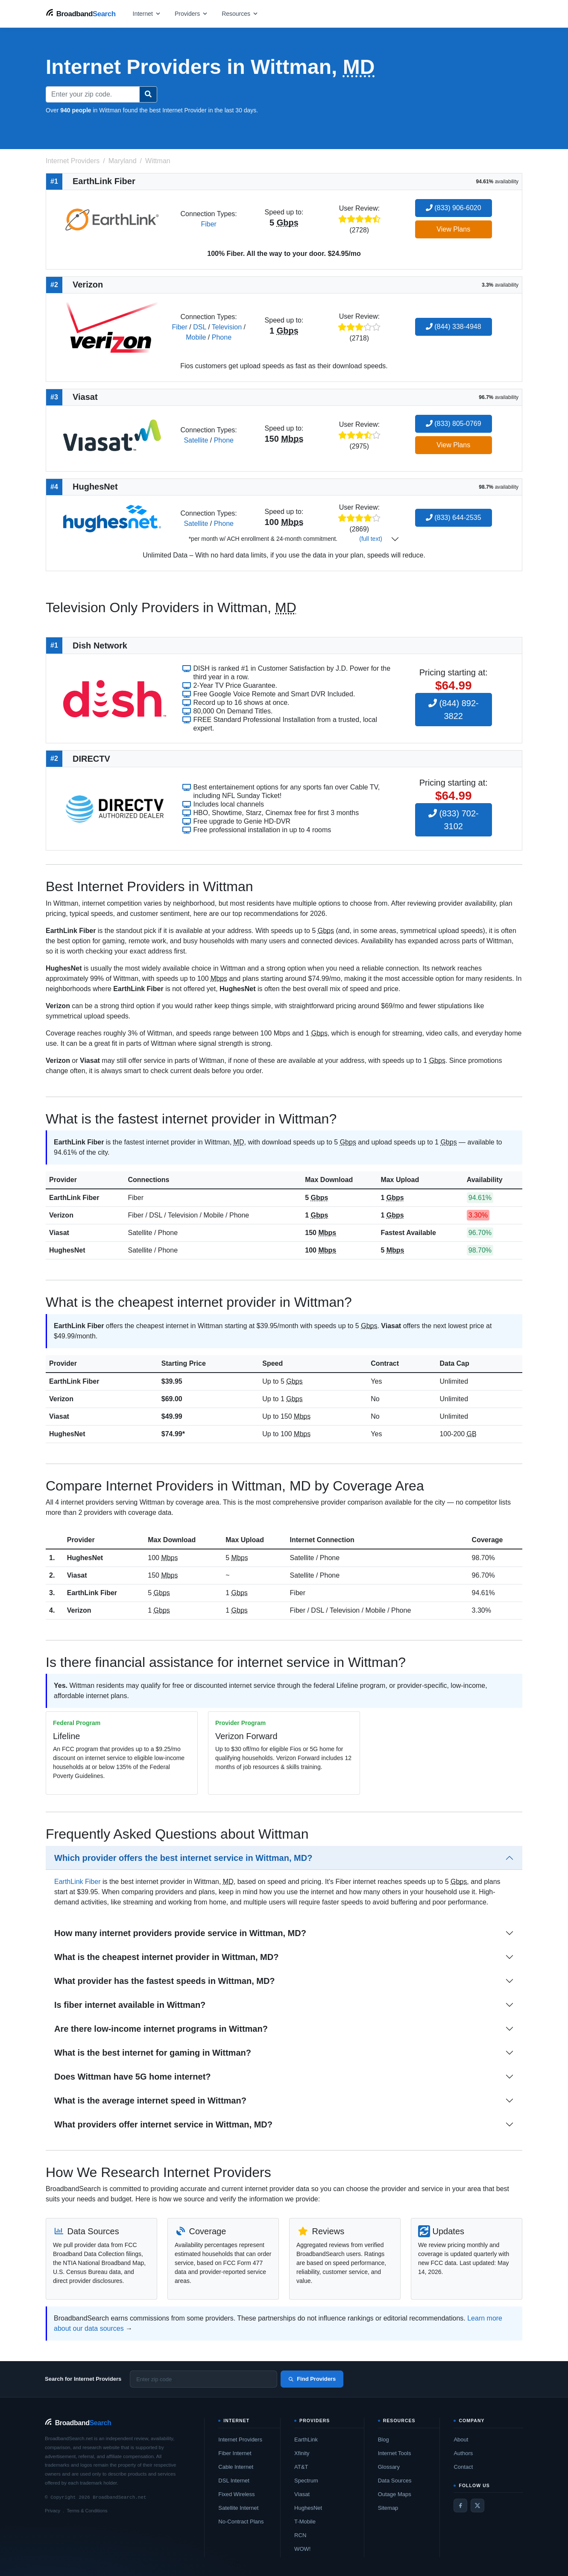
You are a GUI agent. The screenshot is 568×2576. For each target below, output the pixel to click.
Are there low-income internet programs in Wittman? (161, 2028)
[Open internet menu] (147, 13)
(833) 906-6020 (453, 207)
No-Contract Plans (241, 2521)
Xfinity (301, 2453)
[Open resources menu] (240, 13)
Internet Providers (240, 2439)
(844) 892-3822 (453, 709)
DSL (199, 327)
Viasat (59, 1232)
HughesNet (67, 1250)
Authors (463, 2453)
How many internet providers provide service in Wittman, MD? (180, 1933)
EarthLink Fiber (74, 1197)
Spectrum (306, 2480)
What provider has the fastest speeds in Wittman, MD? (164, 1981)
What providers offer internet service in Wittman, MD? (163, 2124)
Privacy (52, 2510)
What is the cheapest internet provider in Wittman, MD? (166, 1957)
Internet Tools (394, 2453)
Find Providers (312, 2379)
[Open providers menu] (191, 13)
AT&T (301, 2467)
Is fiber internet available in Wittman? (129, 2005)
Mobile (196, 337)
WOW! (302, 2549)
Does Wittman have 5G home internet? (132, 2076)
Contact (463, 2467)
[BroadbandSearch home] (81, 13)
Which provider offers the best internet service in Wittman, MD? (183, 1858)
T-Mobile (305, 2521)
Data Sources (395, 2480)
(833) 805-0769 (453, 423)
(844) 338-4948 (453, 326)
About (461, 2439)
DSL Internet (233, 2480)
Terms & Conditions (87, 2510)
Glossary (389, 2467)
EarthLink (306, 2439)
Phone (221, 337)
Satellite (196, 440)
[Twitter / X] (477, 2505)
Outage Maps (394, 2494)
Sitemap (388, 2508)
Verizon (61, 1215)
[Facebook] (460, 2505)
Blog (383, 2439)
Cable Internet (235, 2467)
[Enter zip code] (203, 2379)
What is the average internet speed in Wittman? (150, 2100)
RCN (300, 2535)
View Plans (453, 229)
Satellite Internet (238, 2508)
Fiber (208, 224)
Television (227, 327)
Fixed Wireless (236, 2494)
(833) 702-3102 (453, 820)
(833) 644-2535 (453, 517)
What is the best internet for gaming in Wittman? (152, 2052)
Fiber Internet (234, 2453)
